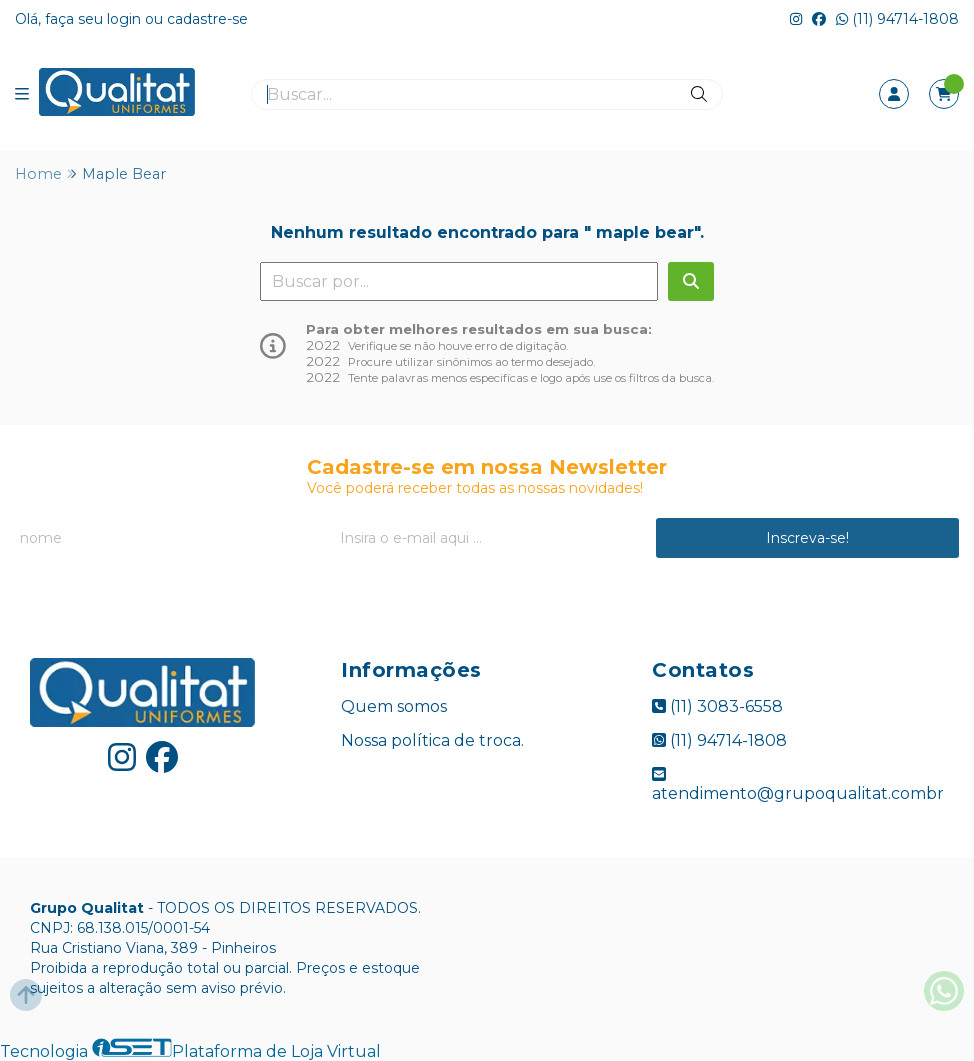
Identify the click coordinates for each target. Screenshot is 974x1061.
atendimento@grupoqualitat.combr (798, 784)
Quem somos (394, 706)
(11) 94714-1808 (897, 19)
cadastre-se (207, 19)
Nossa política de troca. (432, 740)
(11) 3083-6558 (717, 706)
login (126, 19)
